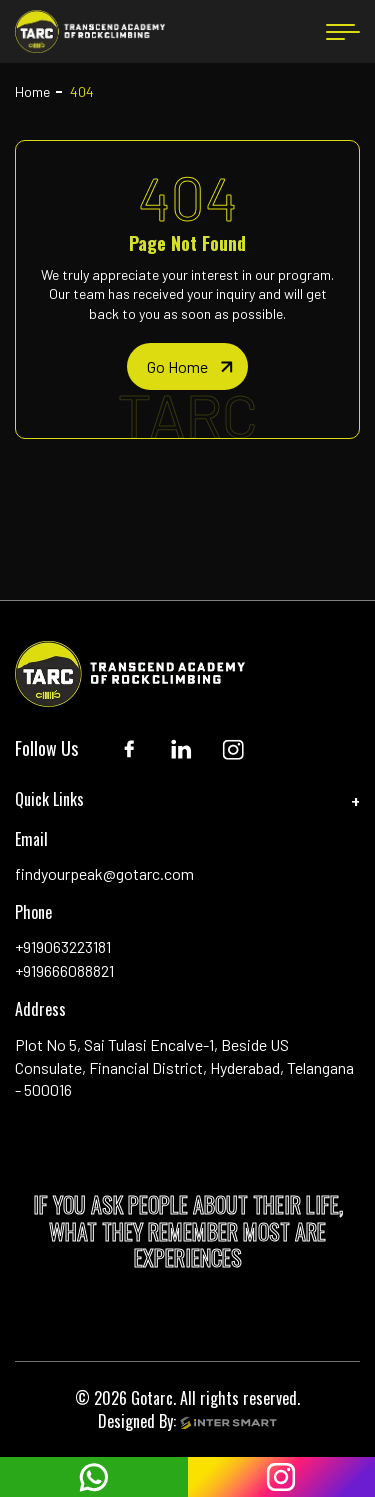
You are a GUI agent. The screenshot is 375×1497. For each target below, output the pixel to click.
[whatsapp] (94, 1477)
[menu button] (343, 32)
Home (32, 91)
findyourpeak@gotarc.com (104, 873)
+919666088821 (64, 970)
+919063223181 (63, 946)
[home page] (187, 366)
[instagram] (282, 1477)
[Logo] (90, 31)
